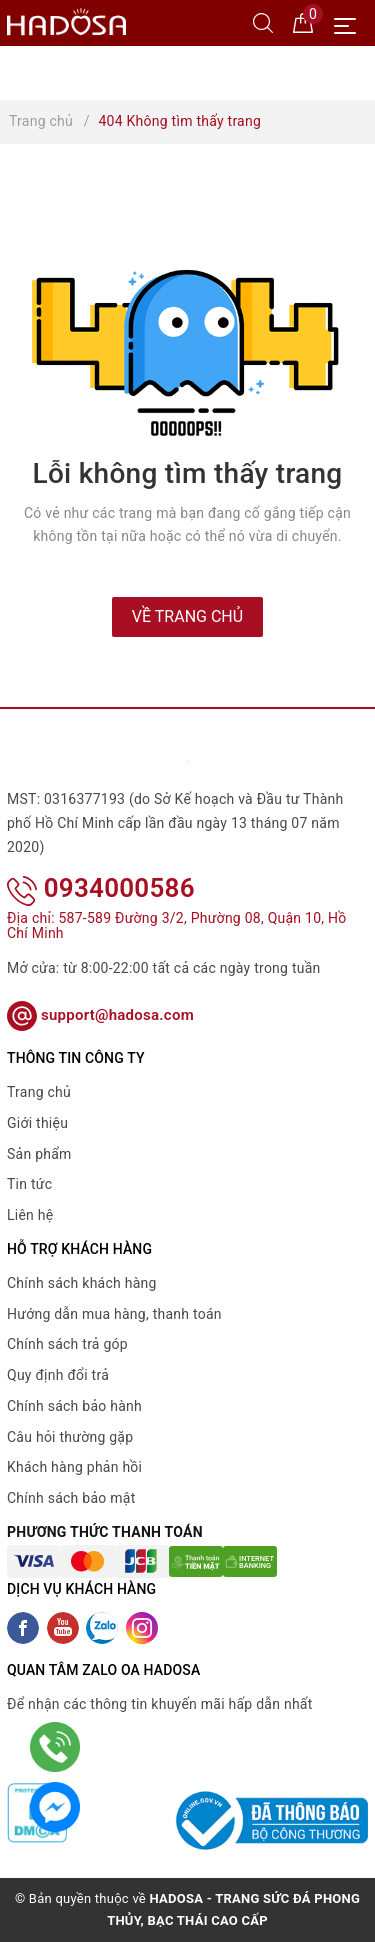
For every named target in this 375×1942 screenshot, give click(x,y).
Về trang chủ (187, 616)
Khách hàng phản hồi (74, 1467)
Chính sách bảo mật (71, 1498)
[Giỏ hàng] (303, 22)
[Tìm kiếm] (263, 22)
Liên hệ (30, 1215)
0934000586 (101, 888)
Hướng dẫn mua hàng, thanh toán (114, 1314)
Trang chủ (39, 1092)
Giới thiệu (37, 1123)
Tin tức (29, 1184)
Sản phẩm (39, 1154)
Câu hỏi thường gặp (70, 1437)
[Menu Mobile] (350, 23)
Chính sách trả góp (67, 1344)
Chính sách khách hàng (82, 1283)
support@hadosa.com (100, 1015)
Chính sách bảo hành (74, 1406)
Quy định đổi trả (58, 1375)
